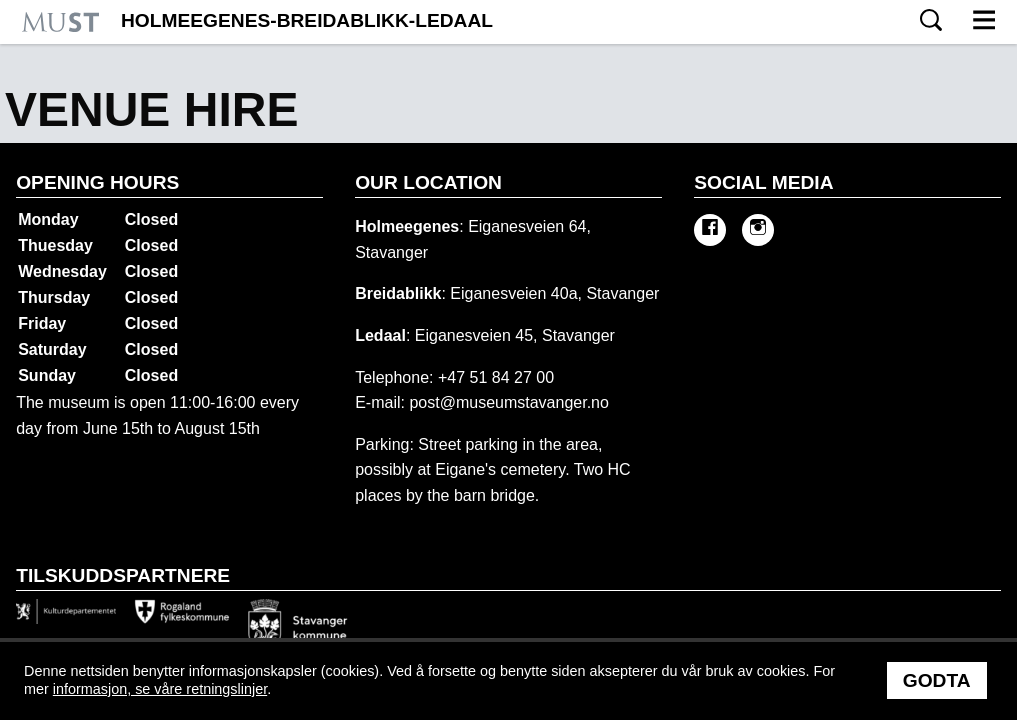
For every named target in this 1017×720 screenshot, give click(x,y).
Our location (428, 182)
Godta (937, 680)
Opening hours (97, 182)
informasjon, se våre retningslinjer (160, 689)
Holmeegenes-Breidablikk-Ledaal (307, 21)
